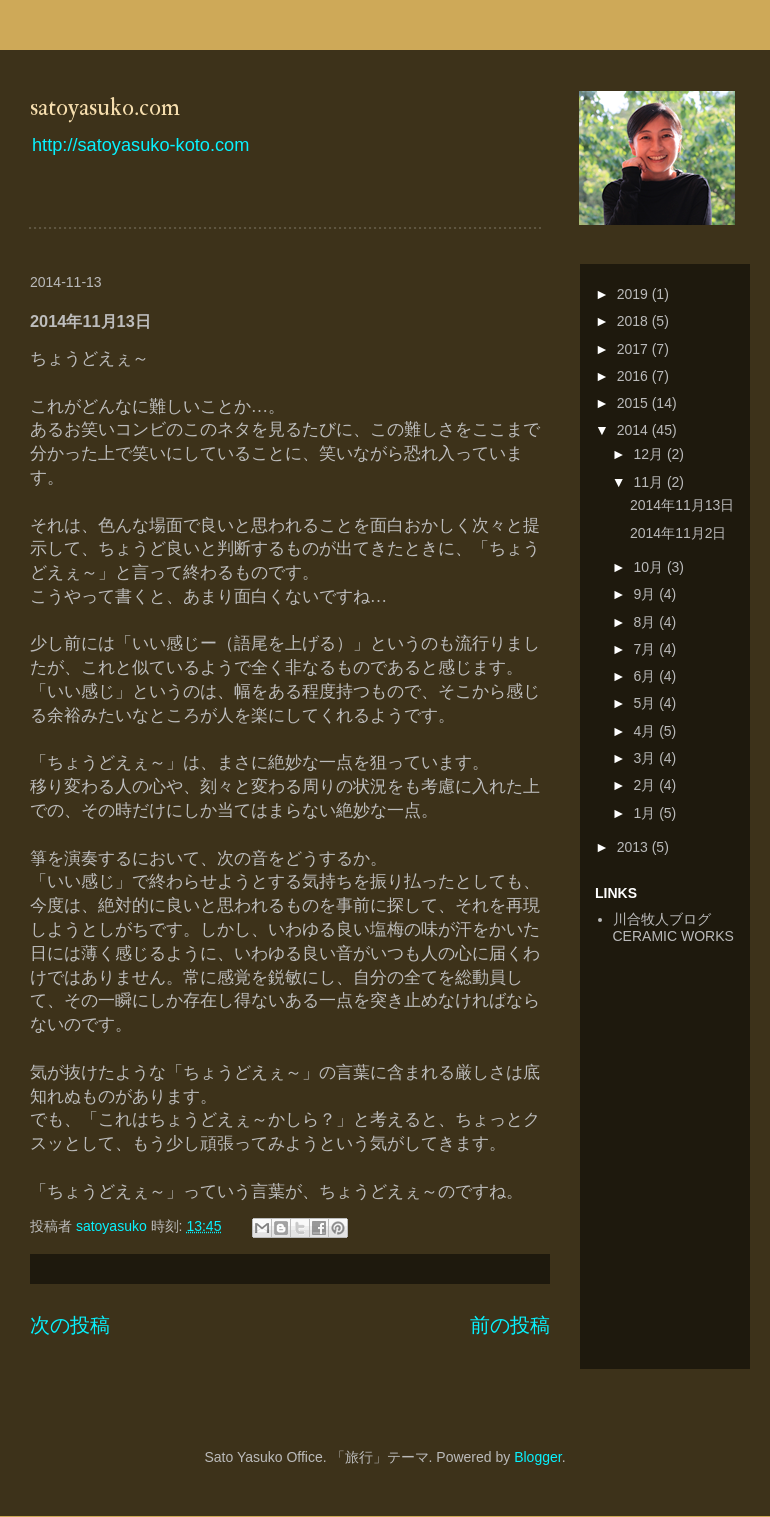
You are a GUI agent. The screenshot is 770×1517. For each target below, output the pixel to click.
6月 (646, 676)
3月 (646, 758)
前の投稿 (510, 1325)
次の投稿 (70, 1325)
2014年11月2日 (678, 533)
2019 (634, 294)
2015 (634, 403)
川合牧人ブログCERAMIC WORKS (673, 927)
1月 (646, 813)
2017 (634, 349)
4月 (646, 731)
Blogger (537, 1457)
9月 (646, 594)
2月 (646, 785)
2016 (634, 376)
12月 (649, 454)
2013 (634, 847)
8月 (646, 622)
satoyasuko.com (105, 107)
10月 (649, 567)
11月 (649, 482)
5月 (646, 703)
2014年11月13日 (682, 505)
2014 (634, 430)
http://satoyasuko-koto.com (140, 145)
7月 (646, 649)
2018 (634, 321)
